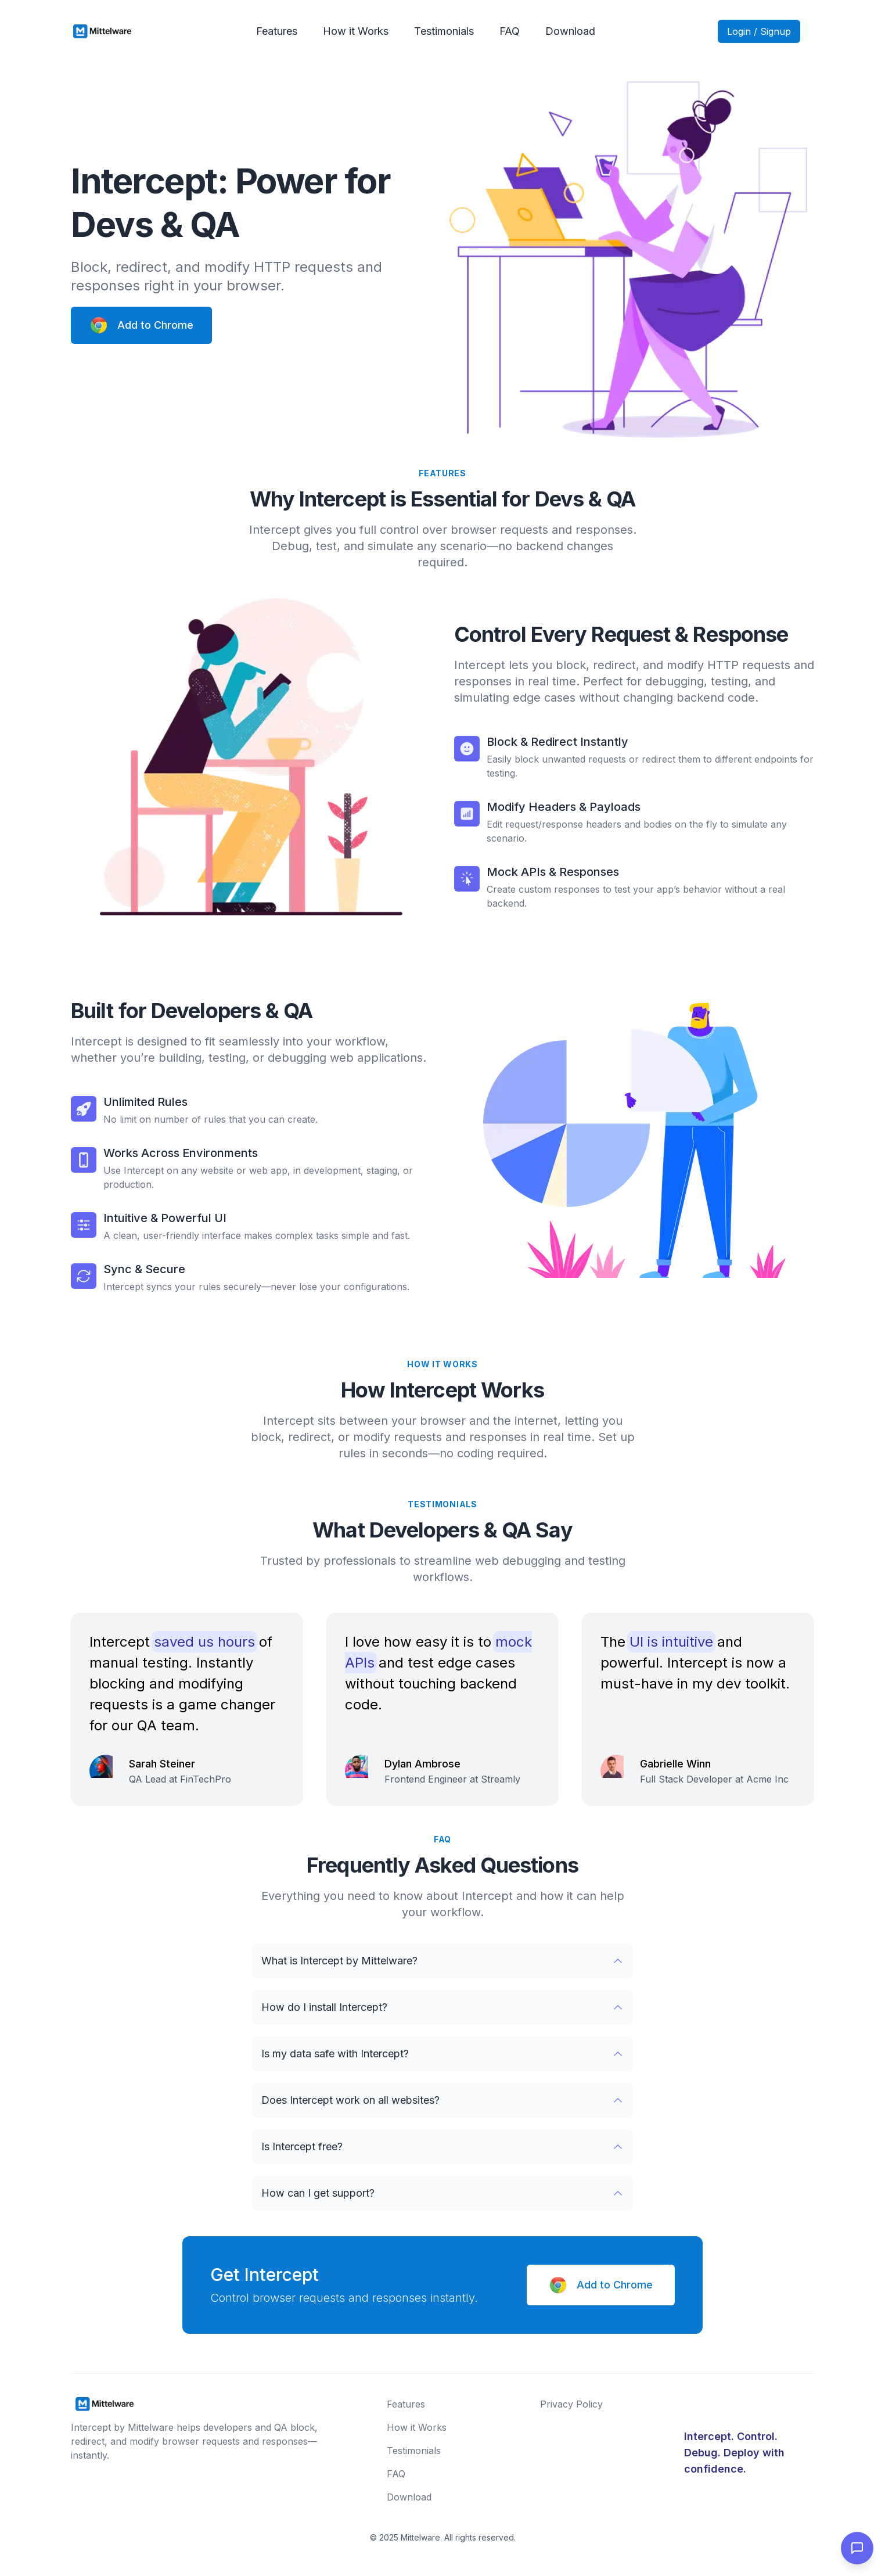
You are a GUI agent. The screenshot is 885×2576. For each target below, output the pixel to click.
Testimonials (444, 31)
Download (570, 31)
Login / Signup (759, 31)
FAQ (509, 31)
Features (276, 31)
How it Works (355, 31)
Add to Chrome (141, 325)
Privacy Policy (571, 2404)
